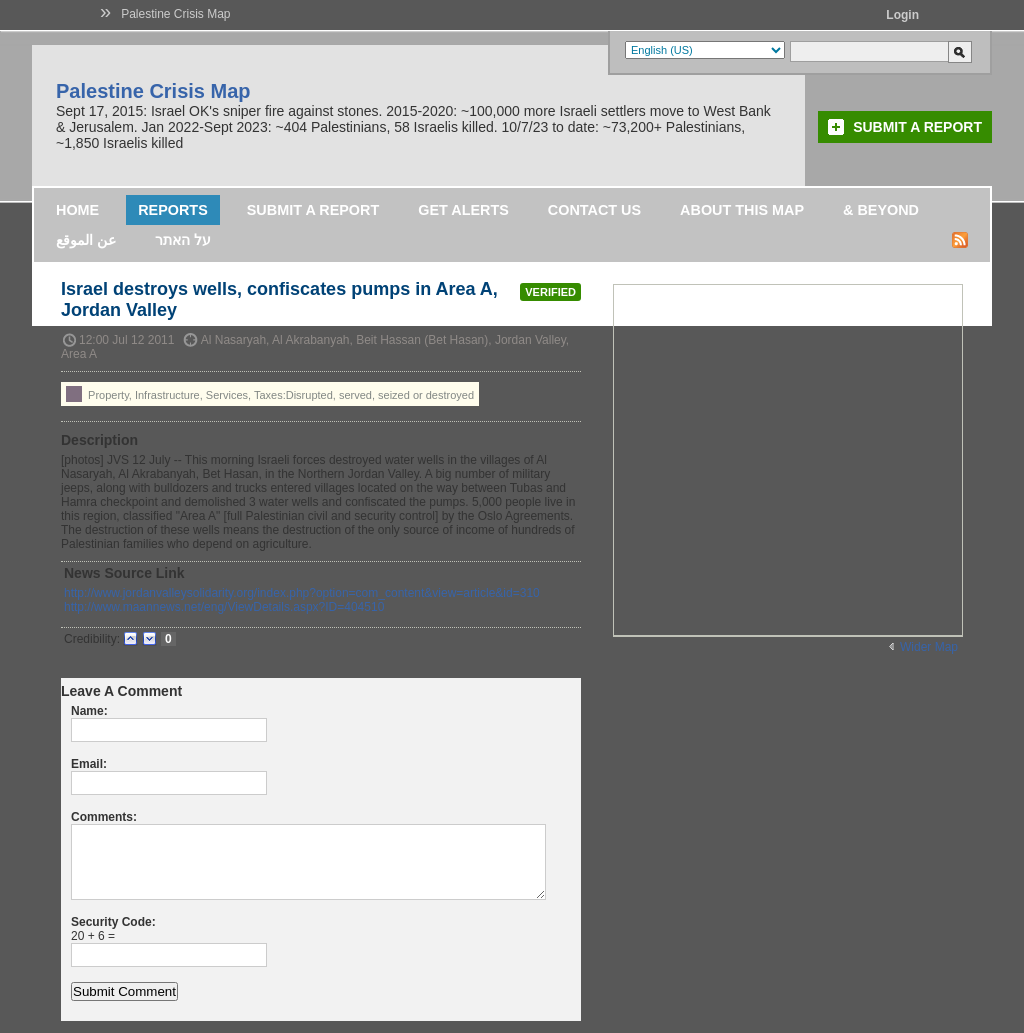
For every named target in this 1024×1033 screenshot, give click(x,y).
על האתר (183, 240)
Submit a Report (917, 127)
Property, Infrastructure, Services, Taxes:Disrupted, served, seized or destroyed (270, 394)
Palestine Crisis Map (175, 14)
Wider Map (929, 647)
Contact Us (594, 210)
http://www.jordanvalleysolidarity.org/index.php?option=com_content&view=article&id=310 (302, 593)
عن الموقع (86, 240)
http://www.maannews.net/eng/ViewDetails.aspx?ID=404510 (224, 607)
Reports (173, 210)
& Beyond (881, 210)
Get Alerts (463, 210)
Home (77, 210)
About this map (742, 210)
